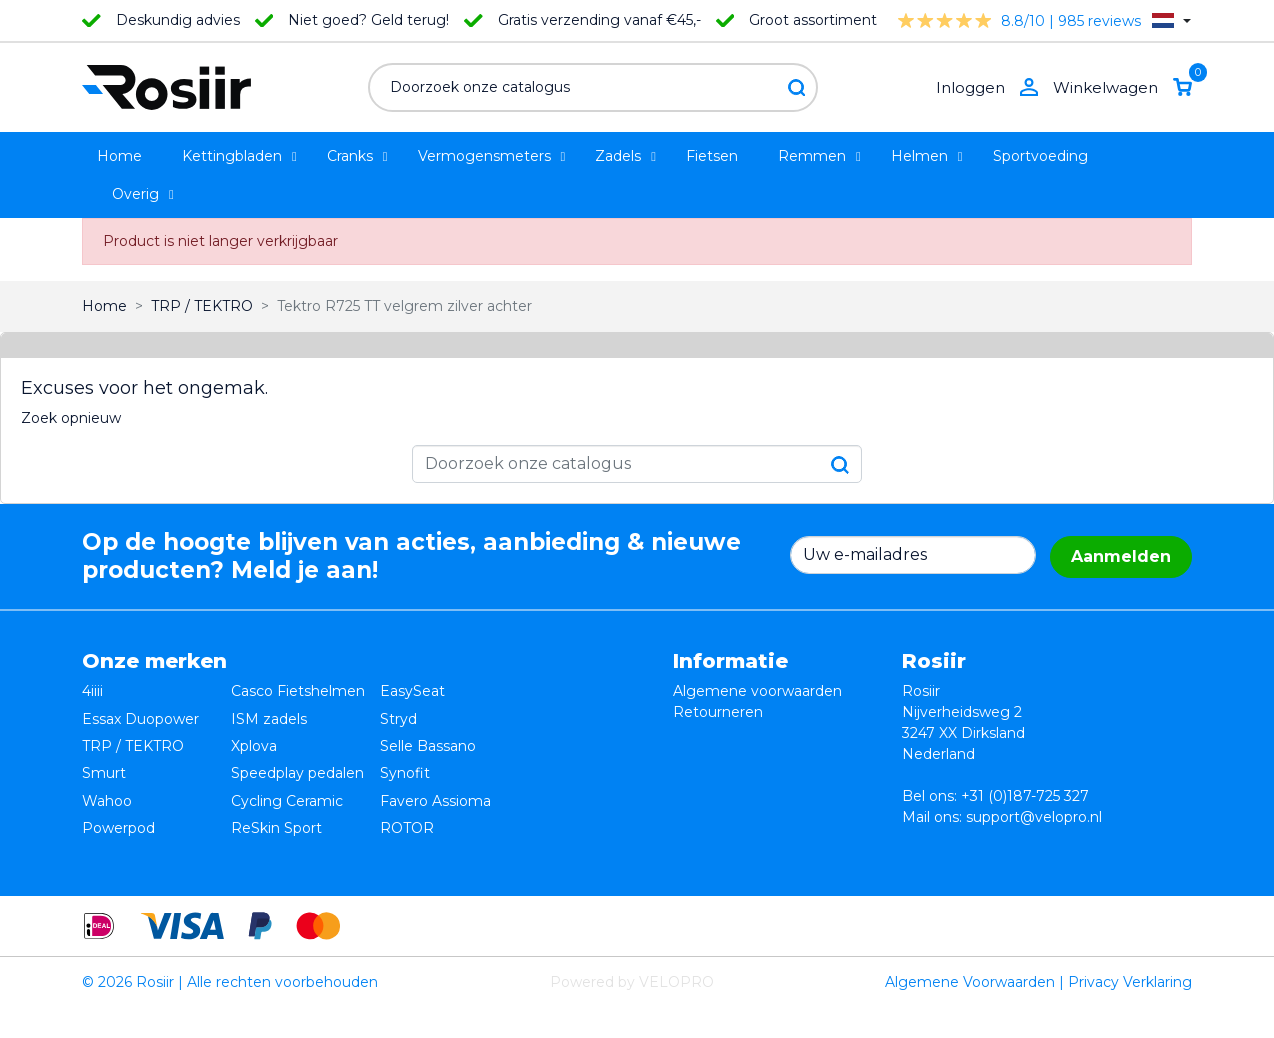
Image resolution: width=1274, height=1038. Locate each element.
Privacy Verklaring (1130, 1012)
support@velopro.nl (1034, 817)
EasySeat (412, 691)
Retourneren (718, 712)
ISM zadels (269, 712)
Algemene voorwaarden (757, 691)
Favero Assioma (435, 775)
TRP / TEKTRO (133, 733)
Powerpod (118, 796)
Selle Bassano (428, 733)
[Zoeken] (593, 87)
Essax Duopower (140, 712)
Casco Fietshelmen (298, 691)
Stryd (398, 712)
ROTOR (407, 796)
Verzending (713, 754)
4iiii (92, 691)
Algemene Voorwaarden (970, 1012)
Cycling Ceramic (287, 775)
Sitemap (702, 796)
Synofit (405, 754)
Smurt (104, 754)
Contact (701, 775)
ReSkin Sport (276, 796)
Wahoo (107, 775)
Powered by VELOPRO (632, 1012)
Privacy (698, 733)
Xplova (254, 733)
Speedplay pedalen (297, 754)
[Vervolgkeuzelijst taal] (1171, 20)
